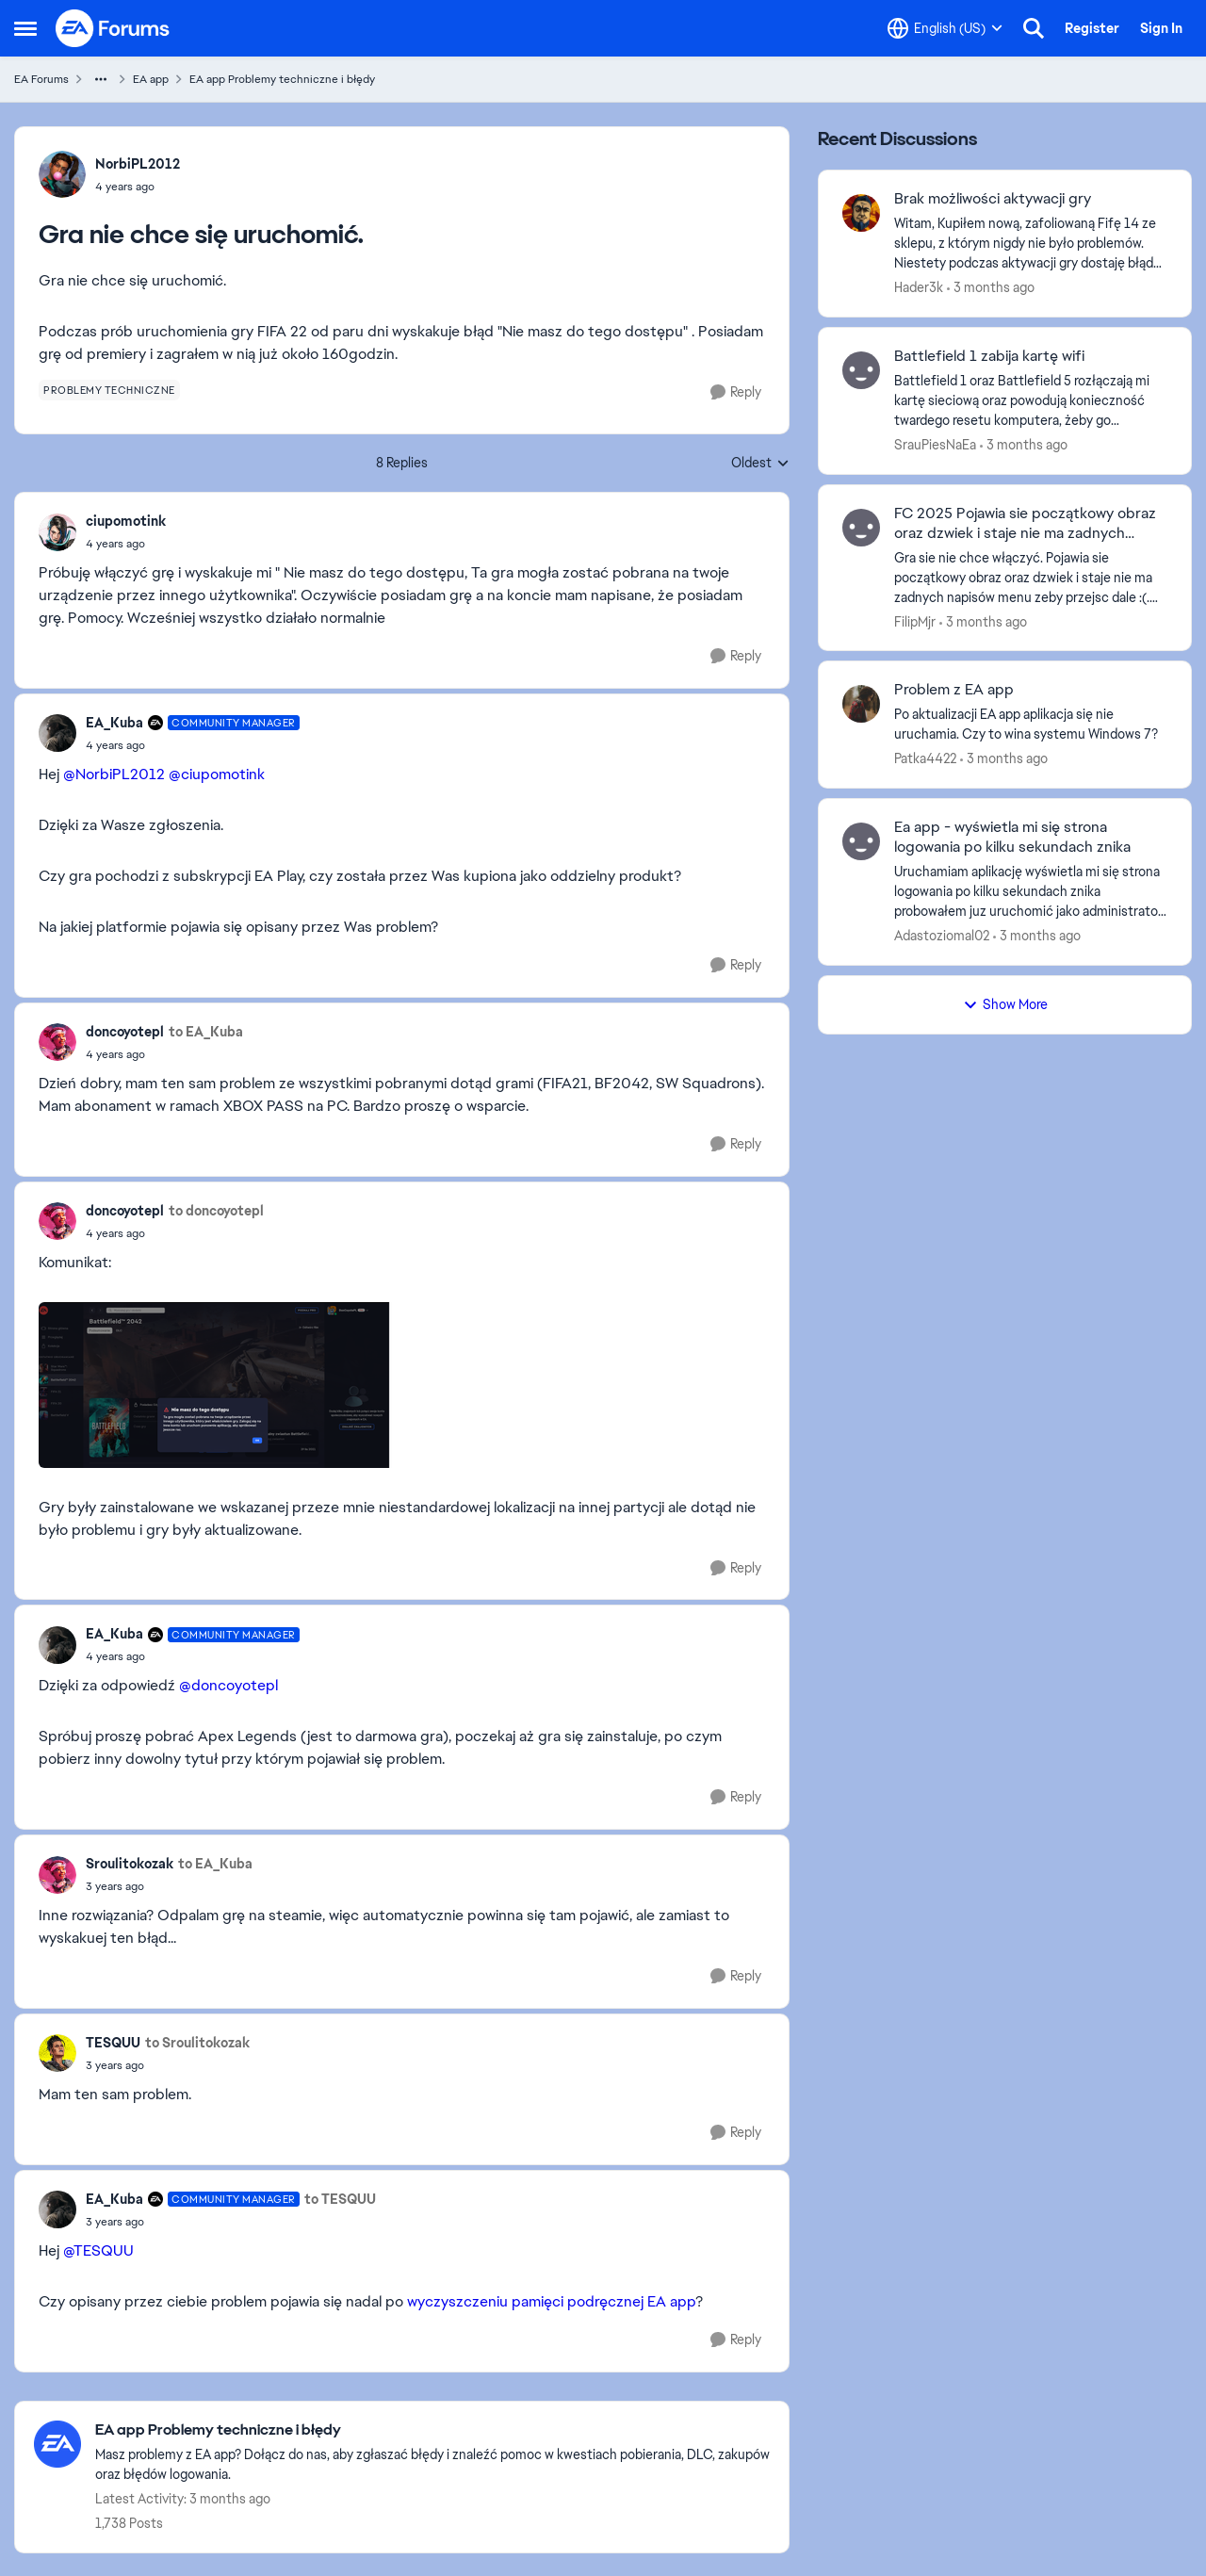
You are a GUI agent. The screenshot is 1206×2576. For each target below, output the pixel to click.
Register (1092, 28)
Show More (1005, 1004)
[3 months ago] (991, 288)
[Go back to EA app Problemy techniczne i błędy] (432, 2430)
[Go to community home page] (113, 28)
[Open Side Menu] (25, 28)
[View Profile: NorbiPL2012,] (62, 174)
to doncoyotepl (216, 1210)
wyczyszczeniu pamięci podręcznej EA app (551, 2301)
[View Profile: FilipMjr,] (861, 527)
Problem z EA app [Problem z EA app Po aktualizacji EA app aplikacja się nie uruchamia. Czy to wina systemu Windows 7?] (954, 689)
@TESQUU (98, 2250)
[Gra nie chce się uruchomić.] (126, 543)
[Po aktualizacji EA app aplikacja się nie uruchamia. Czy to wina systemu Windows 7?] (1030, 724)
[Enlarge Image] (402, 1385)
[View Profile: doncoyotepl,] (57, 1042)
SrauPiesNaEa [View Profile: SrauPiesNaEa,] (935, 444)
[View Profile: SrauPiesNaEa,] (861, 370)
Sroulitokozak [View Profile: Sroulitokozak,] (129, 1863)
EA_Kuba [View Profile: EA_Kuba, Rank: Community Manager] (114, 722)
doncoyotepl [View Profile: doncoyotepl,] (125, 1031)
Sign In (1161, 28)
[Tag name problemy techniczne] (109, 390)
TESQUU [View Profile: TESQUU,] (113, 2042)
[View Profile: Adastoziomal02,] (861, 841)
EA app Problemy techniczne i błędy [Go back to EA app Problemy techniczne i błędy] (282, 79)
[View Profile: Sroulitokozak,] (57, 1875)
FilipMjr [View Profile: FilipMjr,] (915, 620)
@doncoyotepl (228, 1685)
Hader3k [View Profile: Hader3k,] (918, 287)
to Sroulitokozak (197, 2042)
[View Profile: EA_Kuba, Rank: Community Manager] (57, 733)
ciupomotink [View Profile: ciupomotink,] (126, 521)
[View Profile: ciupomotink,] (57, 532)
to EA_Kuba (206, 1031)
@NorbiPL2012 (114, 774)
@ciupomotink (217, 774)
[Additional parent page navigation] (101, 79)
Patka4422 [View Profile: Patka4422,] (925, 758)
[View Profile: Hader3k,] (861, 213)
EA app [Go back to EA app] (151, 79)
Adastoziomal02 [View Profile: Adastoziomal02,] (941, 935)
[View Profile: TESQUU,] (57, 2053)
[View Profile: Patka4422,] (861, 704)
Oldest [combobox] (760, 463)
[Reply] (736, 392)
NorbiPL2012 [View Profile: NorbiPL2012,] (137, 163)
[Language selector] (945, 28)
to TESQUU (340, 2199)
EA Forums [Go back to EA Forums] (41, 79)
